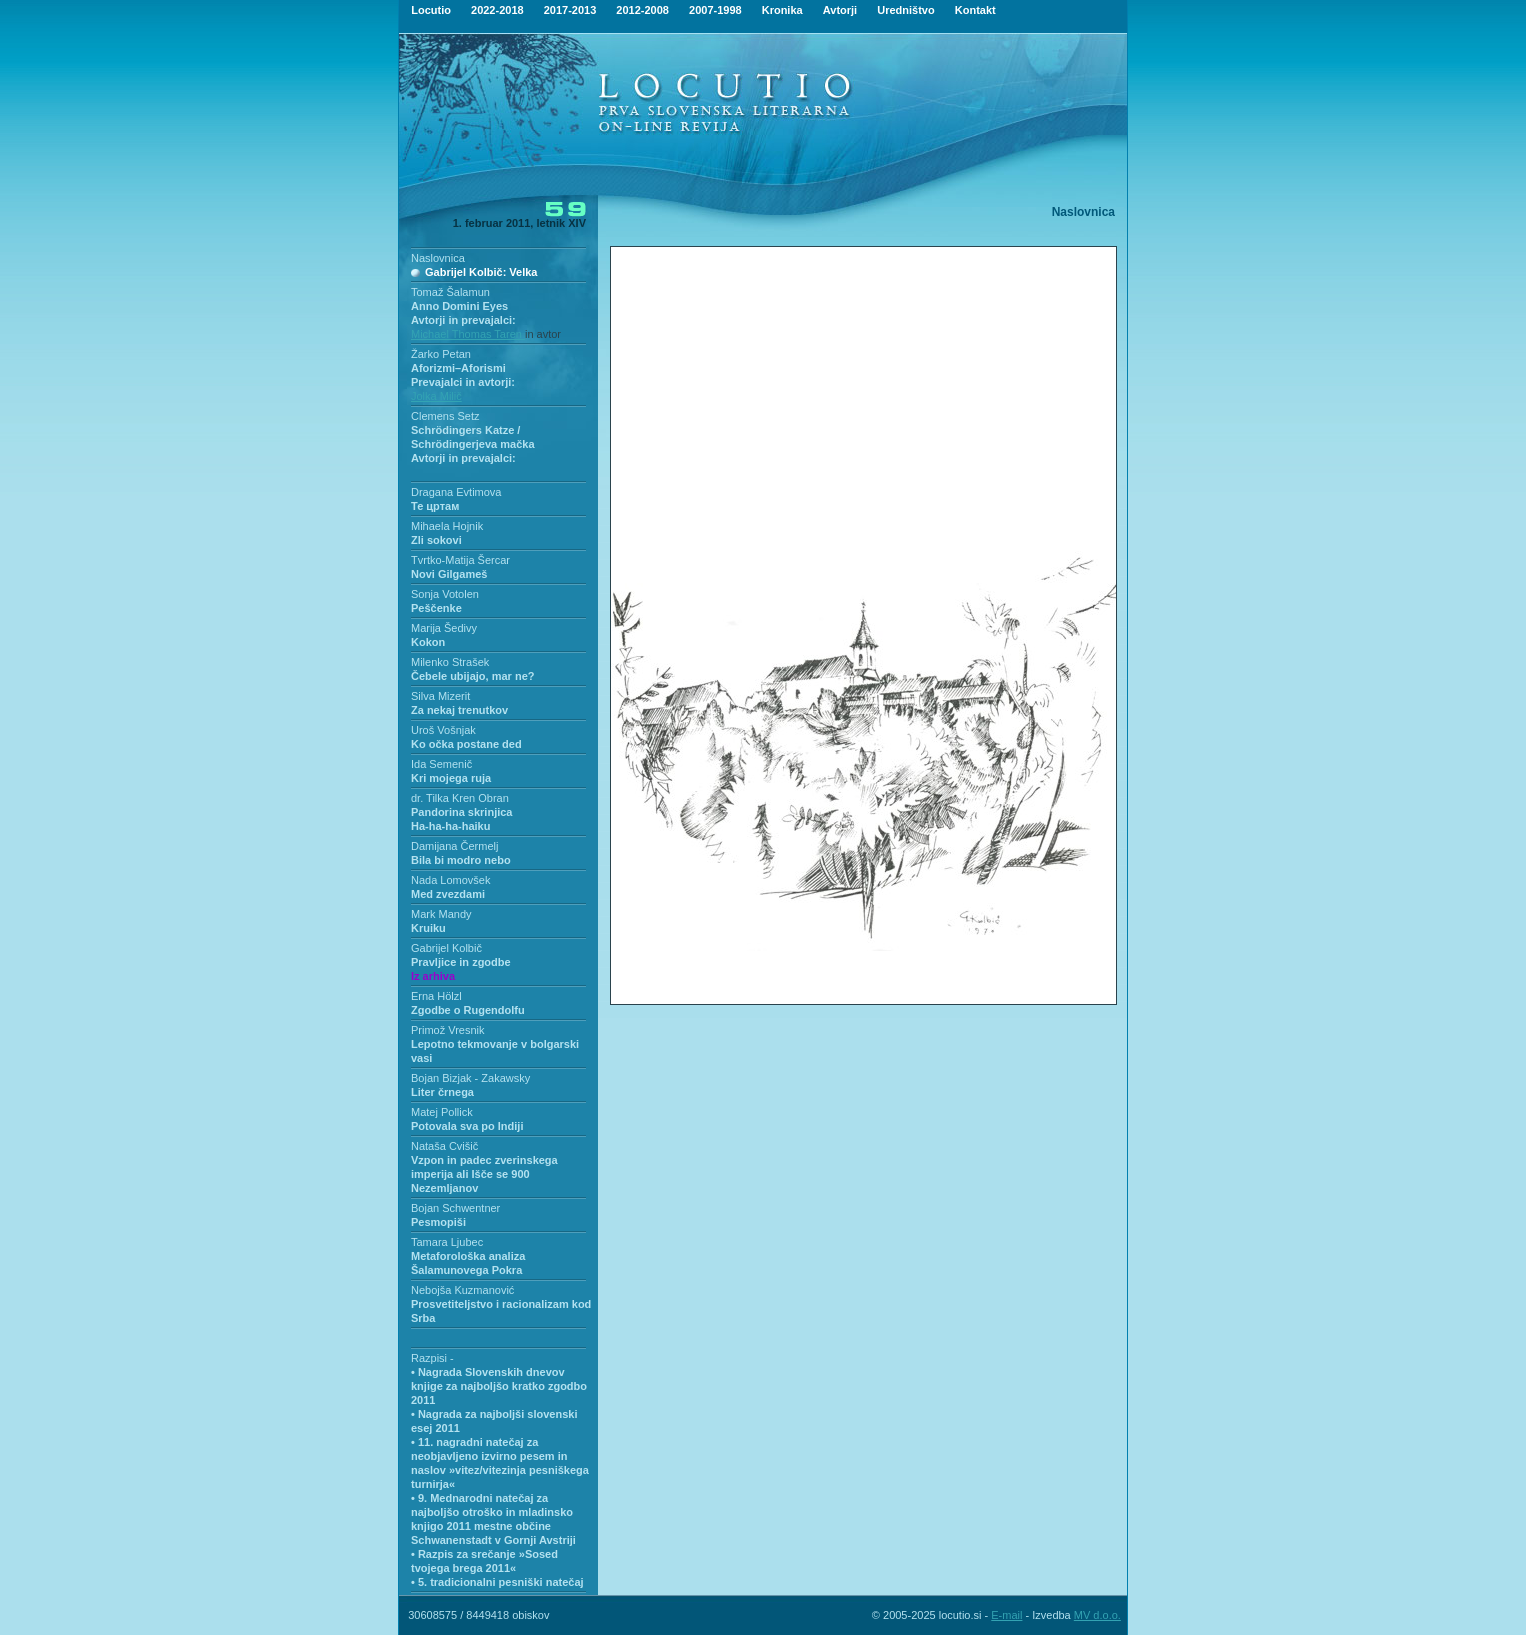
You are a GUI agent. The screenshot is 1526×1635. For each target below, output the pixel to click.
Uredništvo (905, 10)
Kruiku (428, 928)
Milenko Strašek (450, 662)
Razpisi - (432, 1358)
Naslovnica (438, 258)
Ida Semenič (441, 764)
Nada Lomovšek (451, 880)
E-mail (1006, 1615)
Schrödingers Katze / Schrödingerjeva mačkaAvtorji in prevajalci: (473, 444)
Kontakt (975, 10)
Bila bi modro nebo (461, 860)
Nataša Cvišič (444, 1146)
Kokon (428, 642)
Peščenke (436, 608)
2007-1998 (715, 10)
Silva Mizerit (440, 696)
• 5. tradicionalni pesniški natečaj (497, 1582)
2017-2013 (570, 10)
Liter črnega (442, 1092)
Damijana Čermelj (454, 846)
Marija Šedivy (444, 628)
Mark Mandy (441, 914)
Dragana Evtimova (456, 492)
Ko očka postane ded (466, 744)
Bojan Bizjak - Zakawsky (470, 1078)
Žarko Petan (441, 354)
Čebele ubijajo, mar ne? (472, 676)
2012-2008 (642, 10)
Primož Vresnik (448, 1030)
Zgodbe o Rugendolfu (468, 1010)
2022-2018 (497, 10)
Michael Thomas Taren (468, 334)
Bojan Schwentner (455, 1208)
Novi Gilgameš (449, 574)
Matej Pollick (442, 1112)
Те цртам (435, 506)
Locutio (431, 10)
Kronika (782, 10)
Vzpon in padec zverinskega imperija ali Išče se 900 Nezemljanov (484, 1174)
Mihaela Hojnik (447, 526)
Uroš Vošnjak (443, 730)
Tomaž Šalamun (450, 292)
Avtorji (840, 10)
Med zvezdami (448, 894)
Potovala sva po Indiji (467, 1126)
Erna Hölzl (436, 996)
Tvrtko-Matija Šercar (460, 560)
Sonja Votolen (445, 594)
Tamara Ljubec (447, 1242)
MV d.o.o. (1097, 1615)
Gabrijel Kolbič (446, 948)
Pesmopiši (438, 1222)
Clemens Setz (445, 416)
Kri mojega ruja (451, 778)
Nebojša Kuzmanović (462, 1290)
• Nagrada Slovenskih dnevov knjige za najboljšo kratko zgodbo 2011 (499, 1386)
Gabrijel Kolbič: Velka (481, 272)
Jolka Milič (436, 396)
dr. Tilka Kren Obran (460, 798)
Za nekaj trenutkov (459, 710)
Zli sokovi (436, 540)
